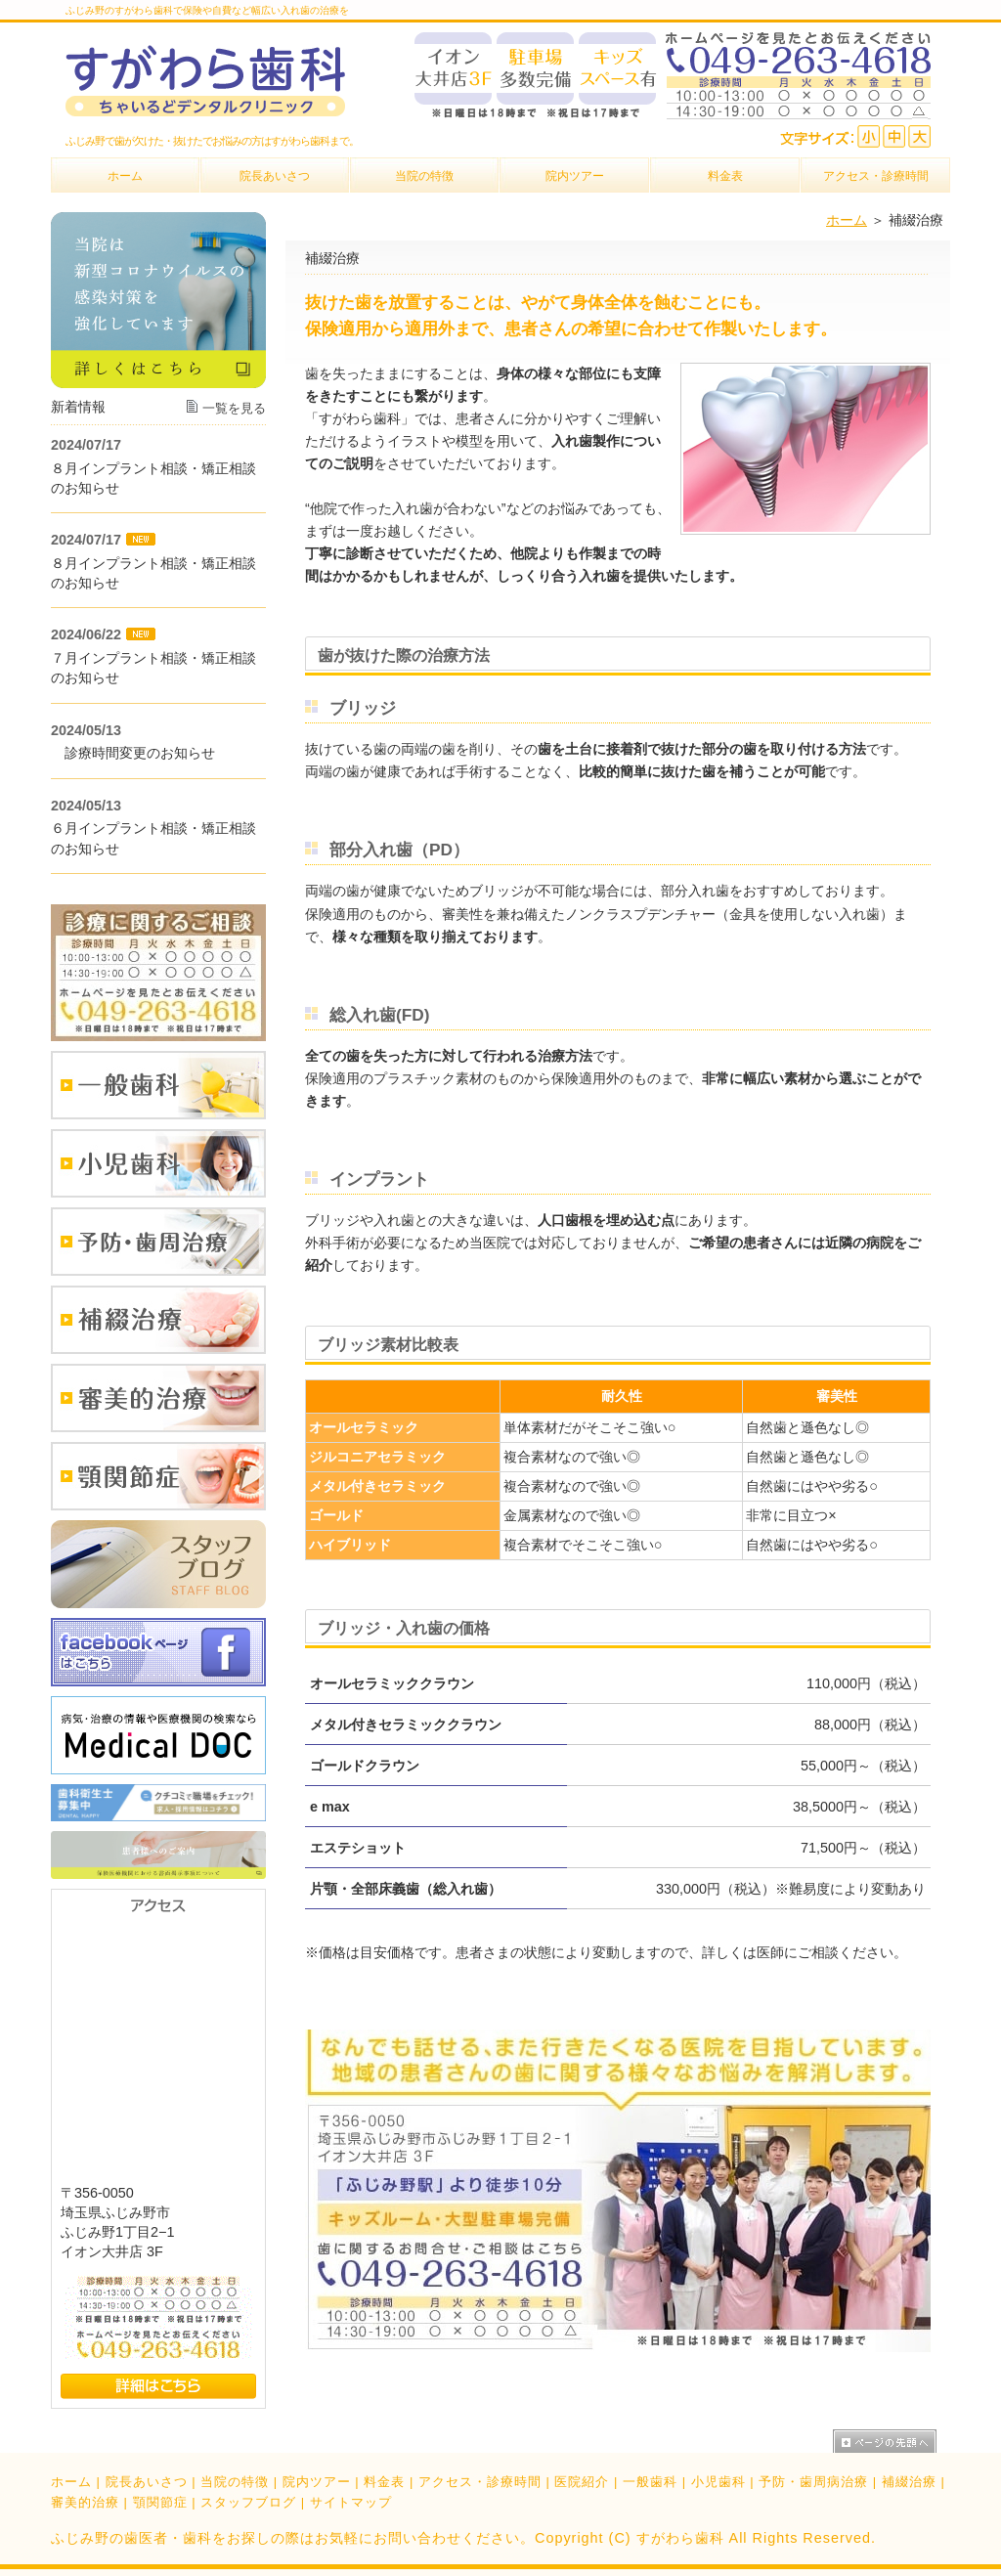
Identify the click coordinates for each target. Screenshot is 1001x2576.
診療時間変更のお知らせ (133, 753)
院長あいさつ (147, 2481)
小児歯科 (718, 2481)
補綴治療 (909, 2481)
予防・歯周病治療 (813, 2481)
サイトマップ (351, 2502)
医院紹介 (581, 2481)
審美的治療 (85, 2502)
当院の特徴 (234, 2481)
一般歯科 (650, 2481)
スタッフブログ (248, 2502)
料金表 (384, 2481)
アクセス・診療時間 (480, 2481)
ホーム (846, 220)
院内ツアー (317, 2481)
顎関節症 (160, 2502)
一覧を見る (234, 408)
